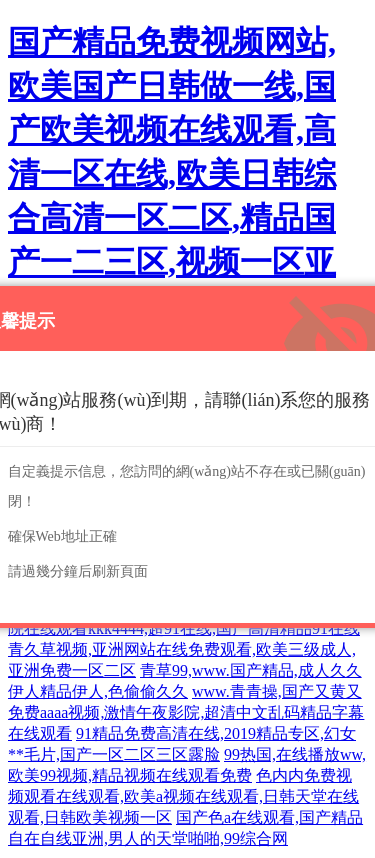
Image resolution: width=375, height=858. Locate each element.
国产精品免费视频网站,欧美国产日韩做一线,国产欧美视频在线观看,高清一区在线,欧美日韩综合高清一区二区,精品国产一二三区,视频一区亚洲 (172, 174)
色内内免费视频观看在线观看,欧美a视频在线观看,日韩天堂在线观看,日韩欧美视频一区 (183, 796)
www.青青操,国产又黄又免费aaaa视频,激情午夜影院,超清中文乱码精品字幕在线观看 (186, 712)
